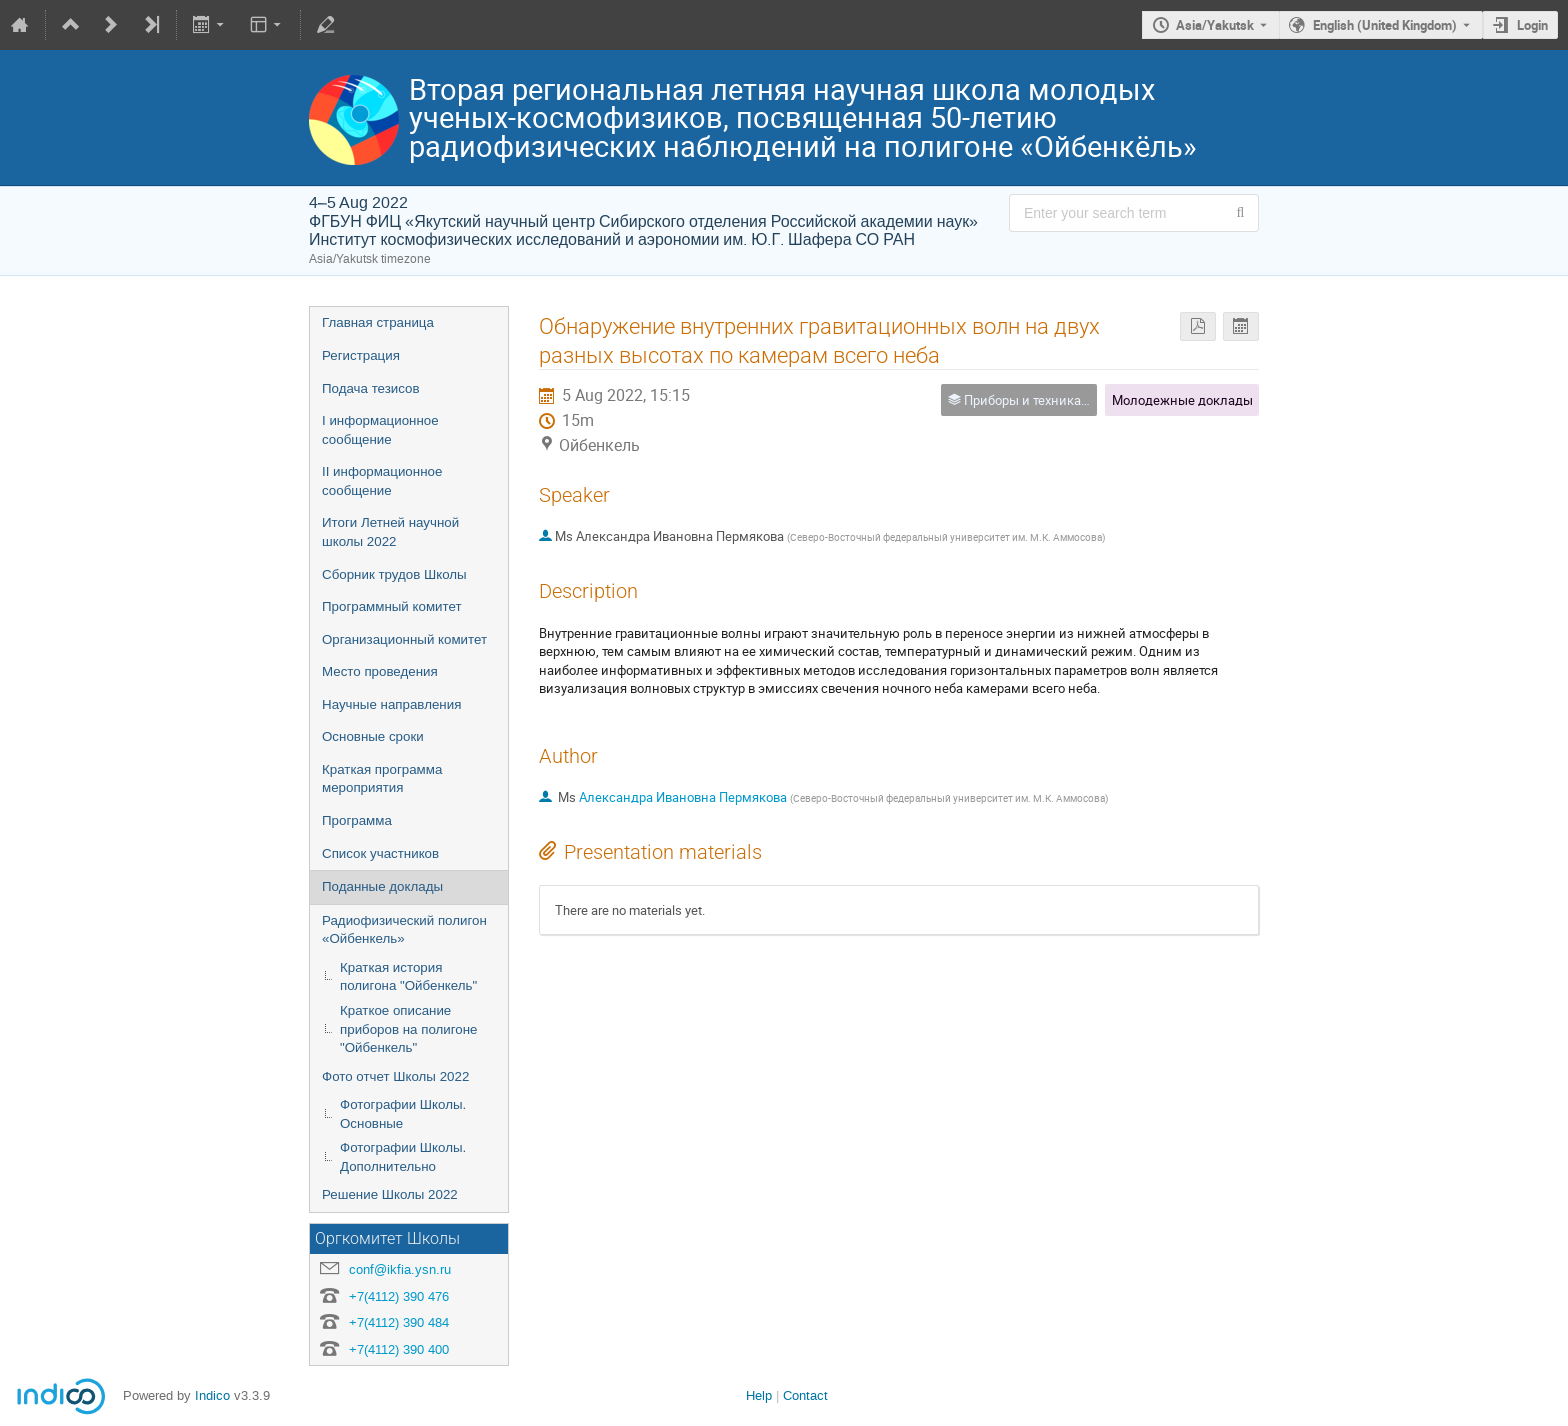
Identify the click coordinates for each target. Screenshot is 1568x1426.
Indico (212, 1395)
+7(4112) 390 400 (399, 1349)
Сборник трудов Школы (394, 574)
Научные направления (391, 704)
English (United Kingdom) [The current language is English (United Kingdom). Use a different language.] (1385, 25)
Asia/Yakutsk (1215, 25)
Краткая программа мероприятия (382, 779)
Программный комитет (392, 606)
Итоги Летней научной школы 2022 (390, 532)
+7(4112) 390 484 (399, 1322)
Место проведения (380, 671)
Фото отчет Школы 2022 (395, 1076)
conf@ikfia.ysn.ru (400, 1269)
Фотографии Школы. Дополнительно (403, 1157)
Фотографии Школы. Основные (403, 1114)
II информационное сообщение (382, 481)
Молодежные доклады (1182, 400)
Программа (357, 820)
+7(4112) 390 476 (399, 1296)
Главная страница (378, 322)
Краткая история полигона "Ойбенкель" (408, 977)
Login (1532, 25)
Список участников (380, 853)
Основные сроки (373, 736)
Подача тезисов (371, 388)
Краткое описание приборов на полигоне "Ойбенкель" (409, 1029)
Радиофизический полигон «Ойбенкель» (404, 930)
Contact (805, 1395)
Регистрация (361, 355)
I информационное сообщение (380, 430)
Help (759, 1395)
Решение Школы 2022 (390, 1194)
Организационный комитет (404, 639)
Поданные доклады (382, 886)
